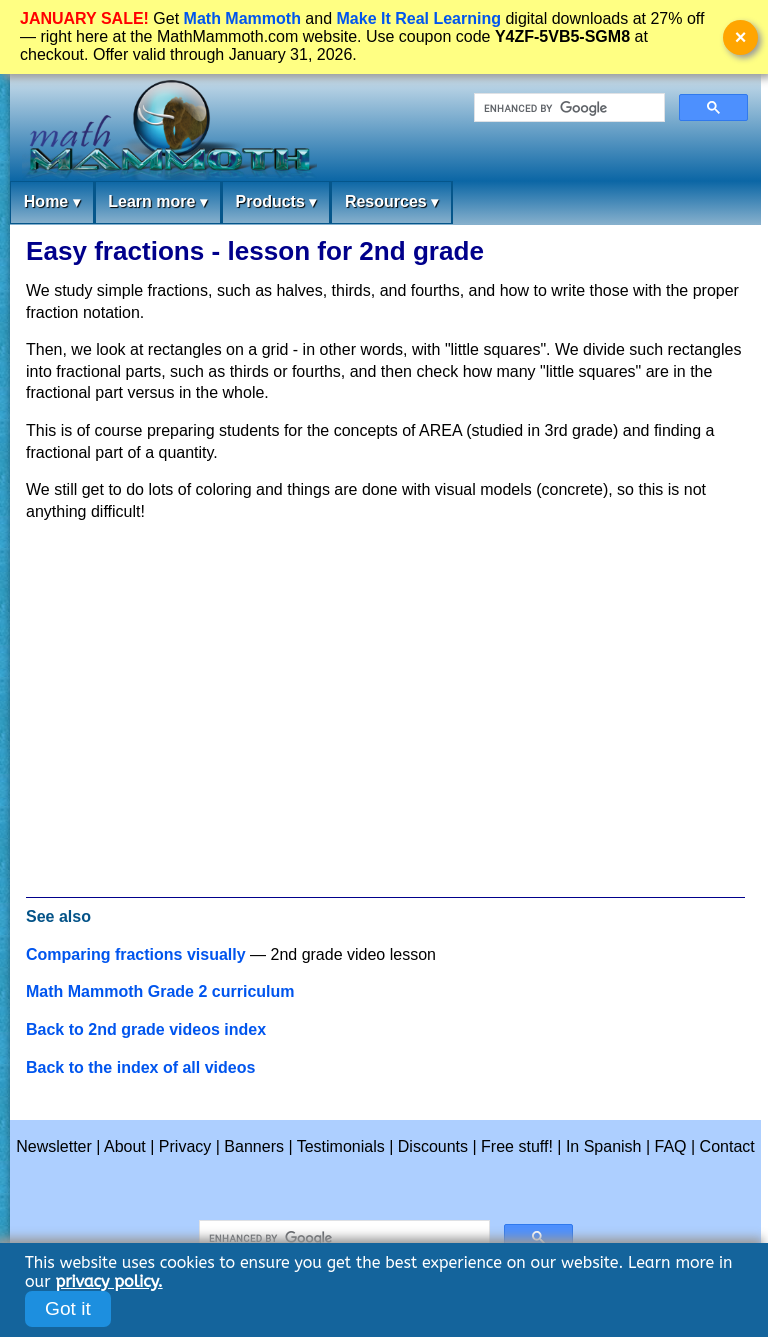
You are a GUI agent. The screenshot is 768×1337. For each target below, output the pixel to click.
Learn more (157, 202)
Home (52, 202)
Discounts (433, 1146)
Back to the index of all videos (140, 1067)
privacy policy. (108, 1281)
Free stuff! (517, 1146)
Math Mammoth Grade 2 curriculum (160, 991)
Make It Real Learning (419, 18)
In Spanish (604, 1146)
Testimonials (341, 1146)
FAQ (671, 1146)
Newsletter (54, 1146)
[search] (567, 108)
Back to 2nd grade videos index (146, 1029)
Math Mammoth (242, 18)
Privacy (185, 1146)
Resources (391, 202)
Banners (254, 1146)
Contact (727, 1146)
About (125, 1146)
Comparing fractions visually (136, 954)
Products (275, 202)
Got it (68, 1308)
